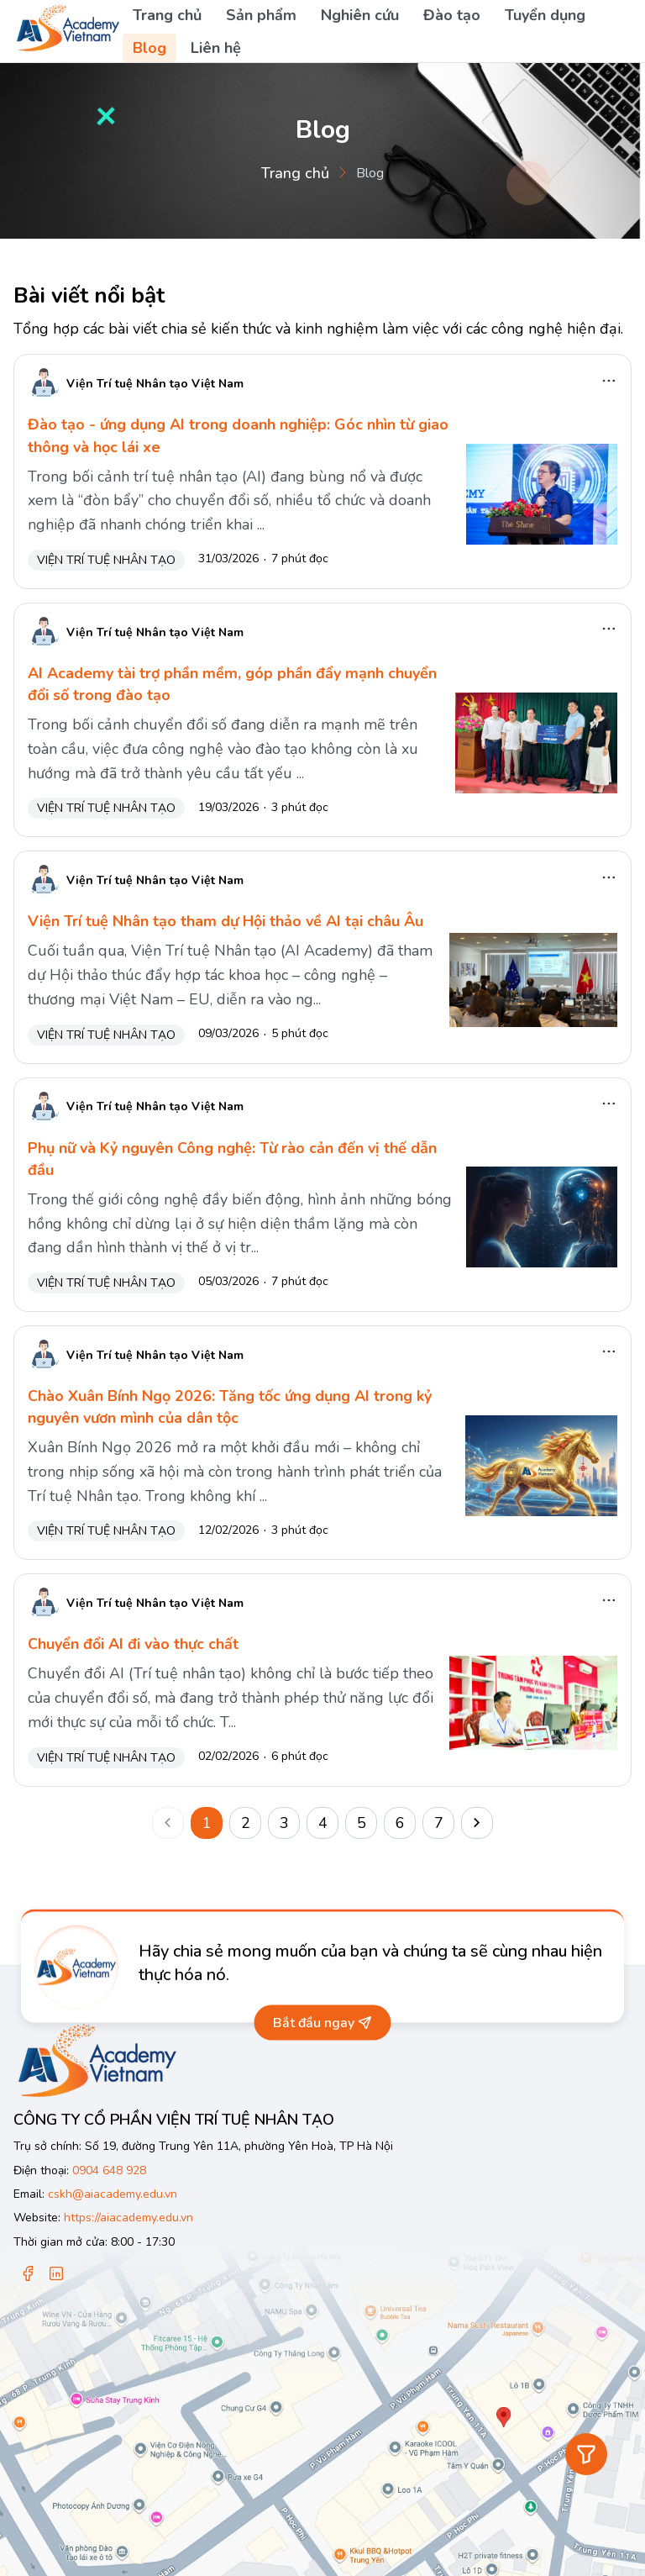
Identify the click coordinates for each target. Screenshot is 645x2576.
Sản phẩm (261, 15)
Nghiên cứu (360, 15)
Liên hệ (216, 48)
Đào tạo (451, 15)
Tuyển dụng (545, 15)
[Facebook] (27, 2274)
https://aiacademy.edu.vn (128, 2218)
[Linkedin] (56, 2274)
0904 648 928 (109, 2170)
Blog (149, 48)
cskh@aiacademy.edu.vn (112, 2194)
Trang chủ (167, 15)
